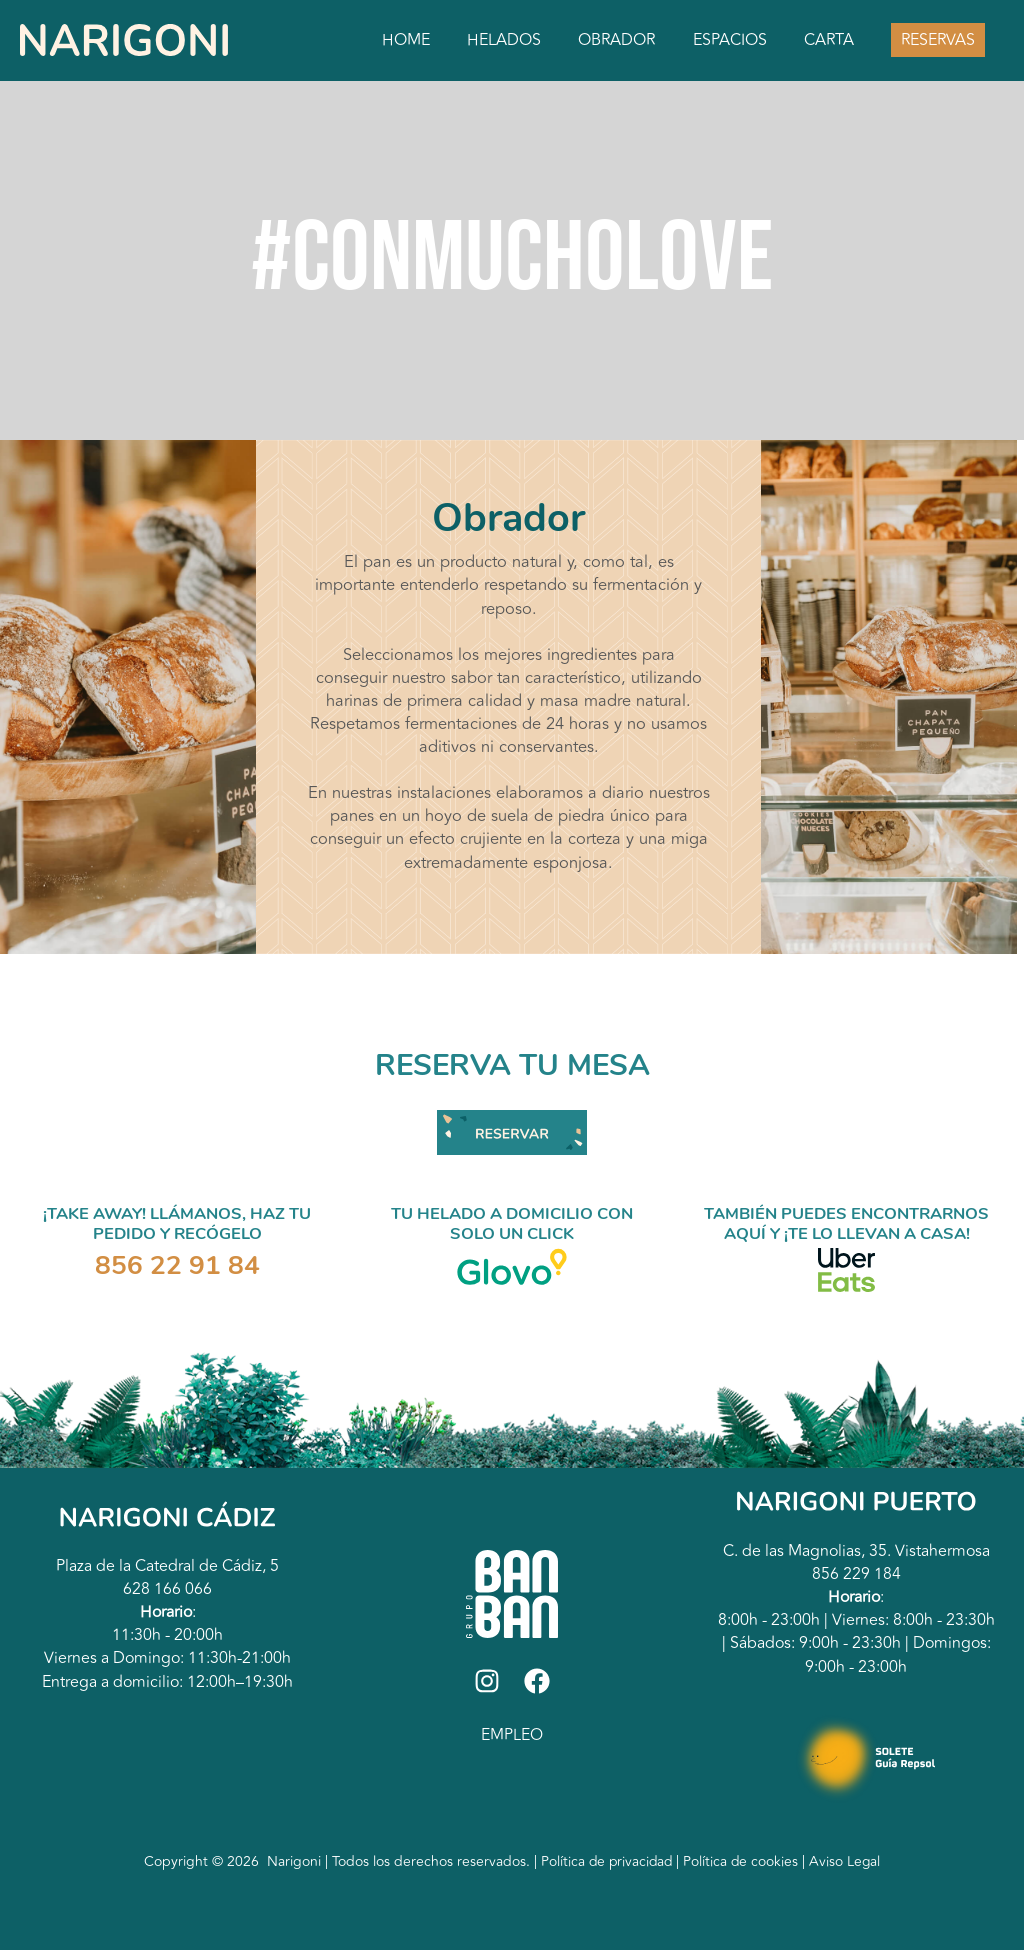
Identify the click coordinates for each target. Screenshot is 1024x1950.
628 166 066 (167, 1589)
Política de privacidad (605, 1861)
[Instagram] (487, 1681)
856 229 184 (856, 1574)
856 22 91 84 (177, 1265)
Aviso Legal (847, 1861)
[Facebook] (537, 1681)
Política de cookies (744, 1861)
